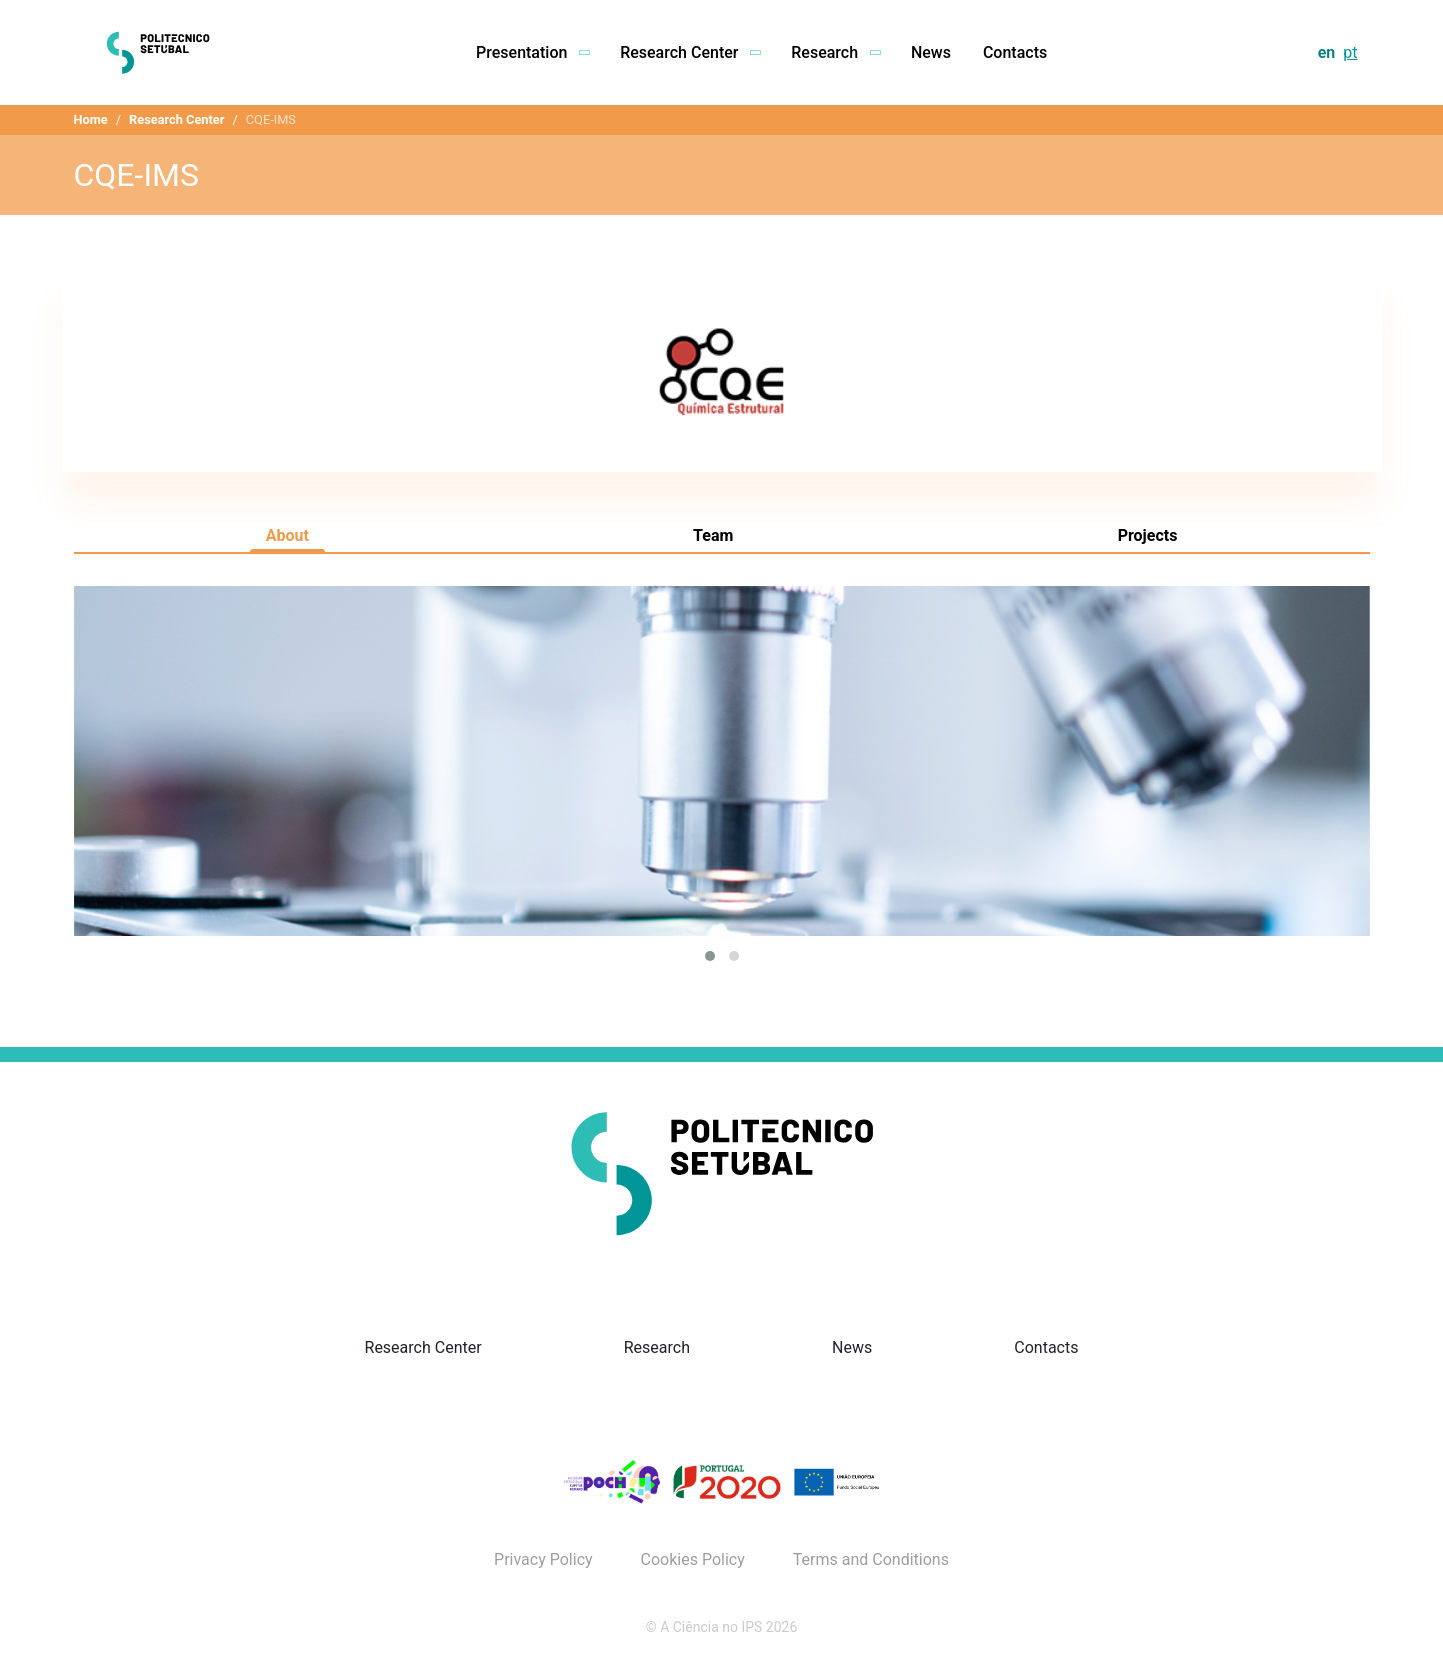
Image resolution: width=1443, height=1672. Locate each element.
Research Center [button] (689, 52)
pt (1350, 52)
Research (657, 1347)
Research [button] (835, 52)
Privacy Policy (543, 1560)
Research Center (176, 119)
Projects (1148, 535)
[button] (710, 956)
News (931, 52)
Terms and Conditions (871, 1560)
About (287, 535)
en (1327, 52)
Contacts (1015, 52)
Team (713, 535)
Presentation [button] (532, 52)
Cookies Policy (693, 1560)
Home (91, 119)
